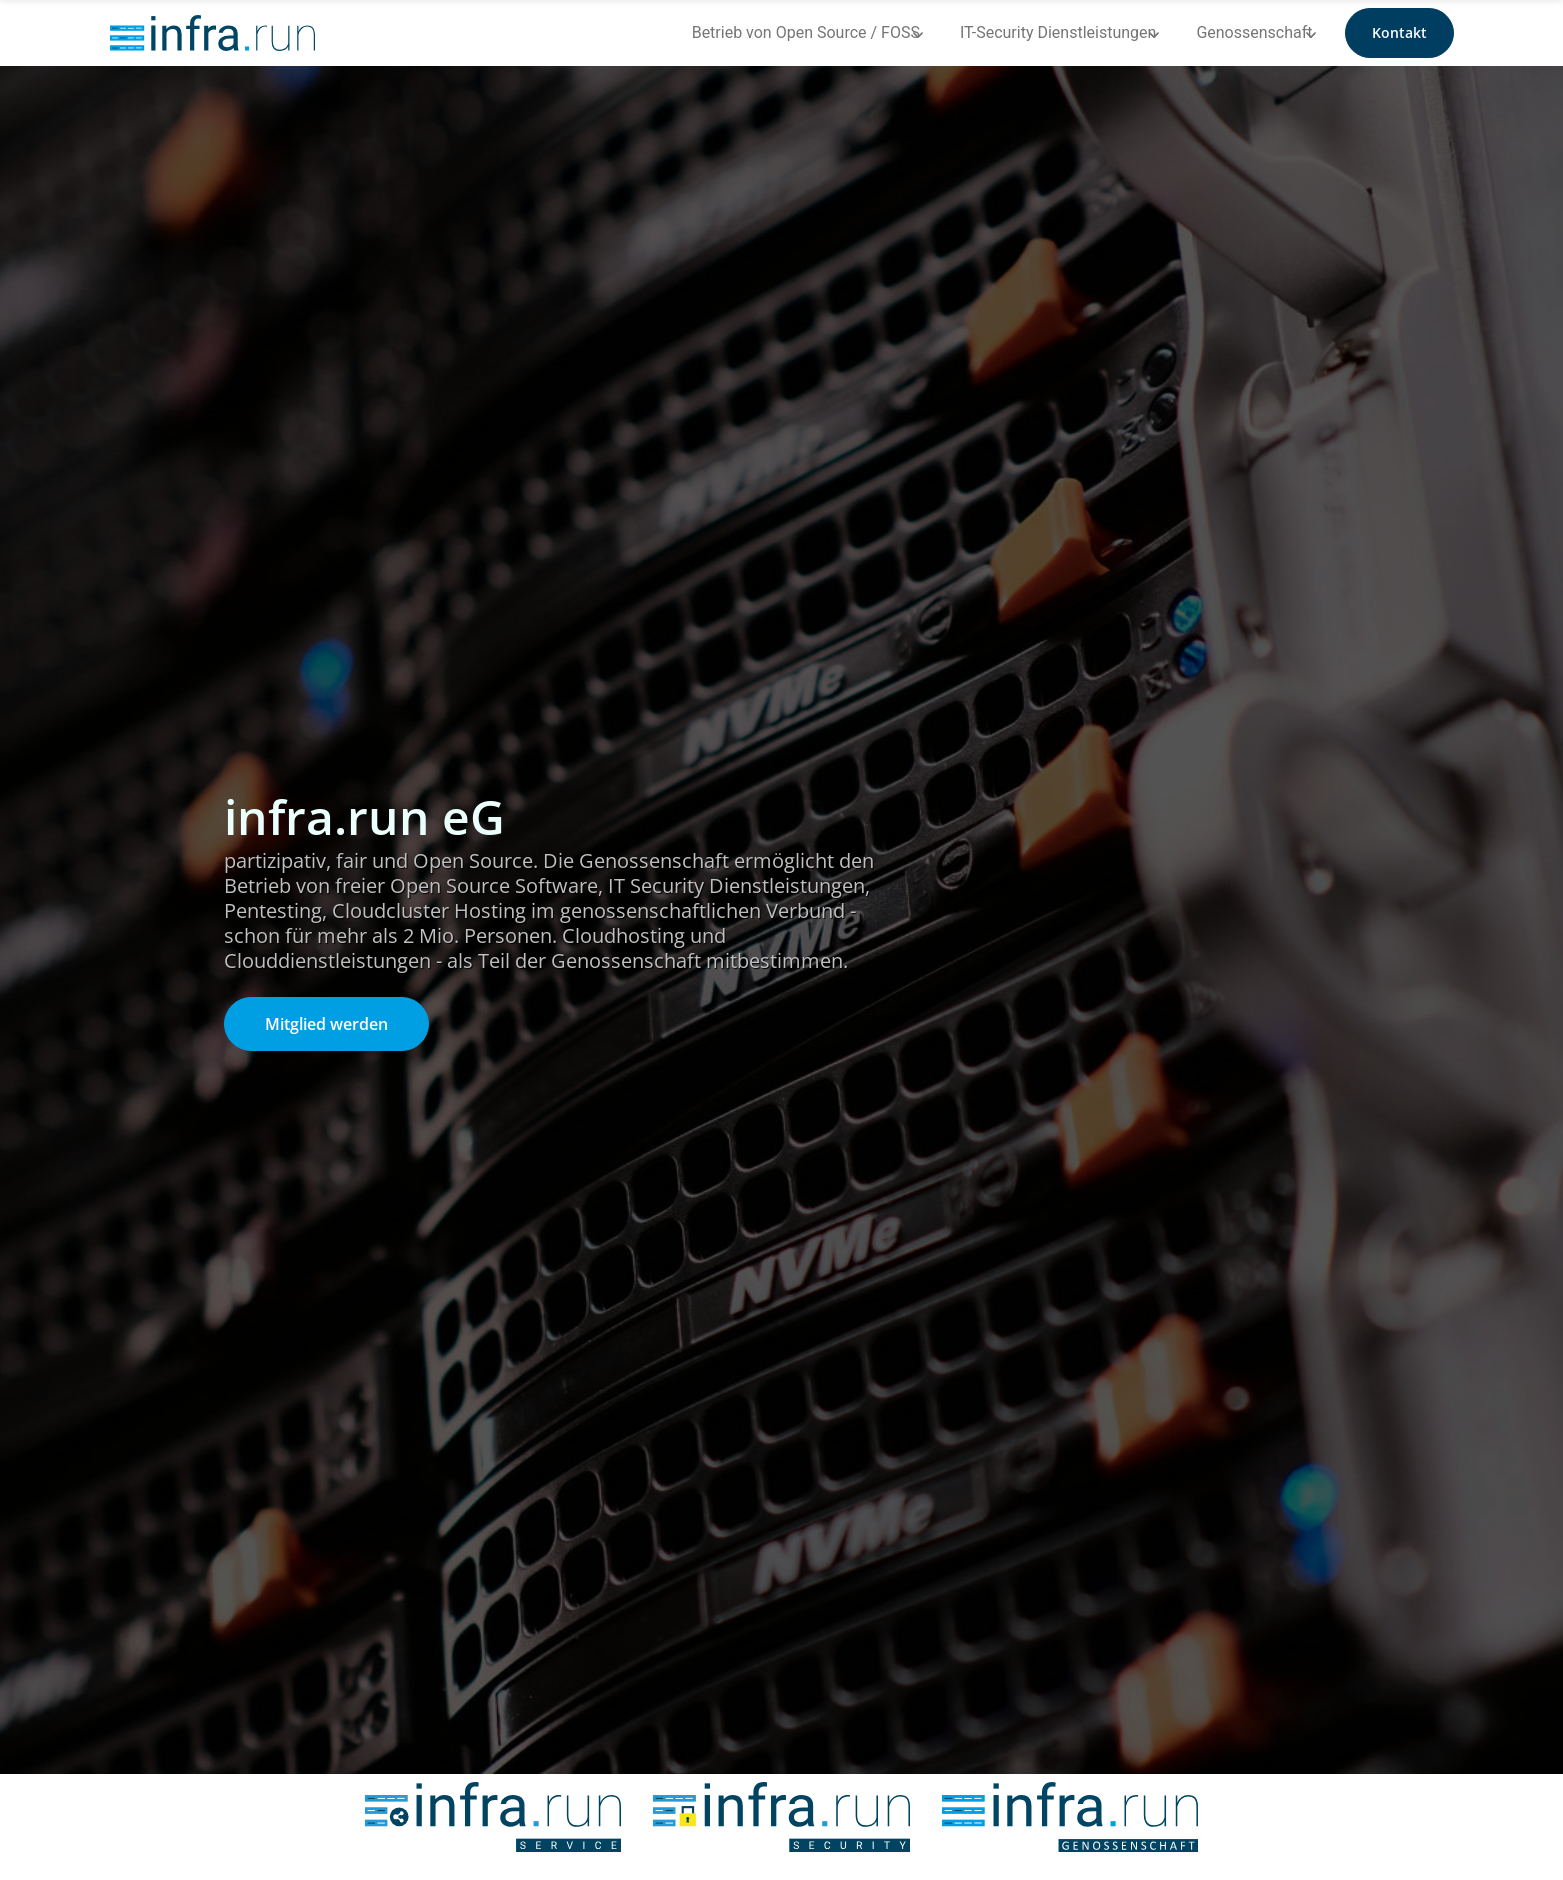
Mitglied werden (326, 1024)
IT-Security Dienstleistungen (1058, 32)
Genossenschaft (1254, 32)
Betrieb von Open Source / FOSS (806, 32)
